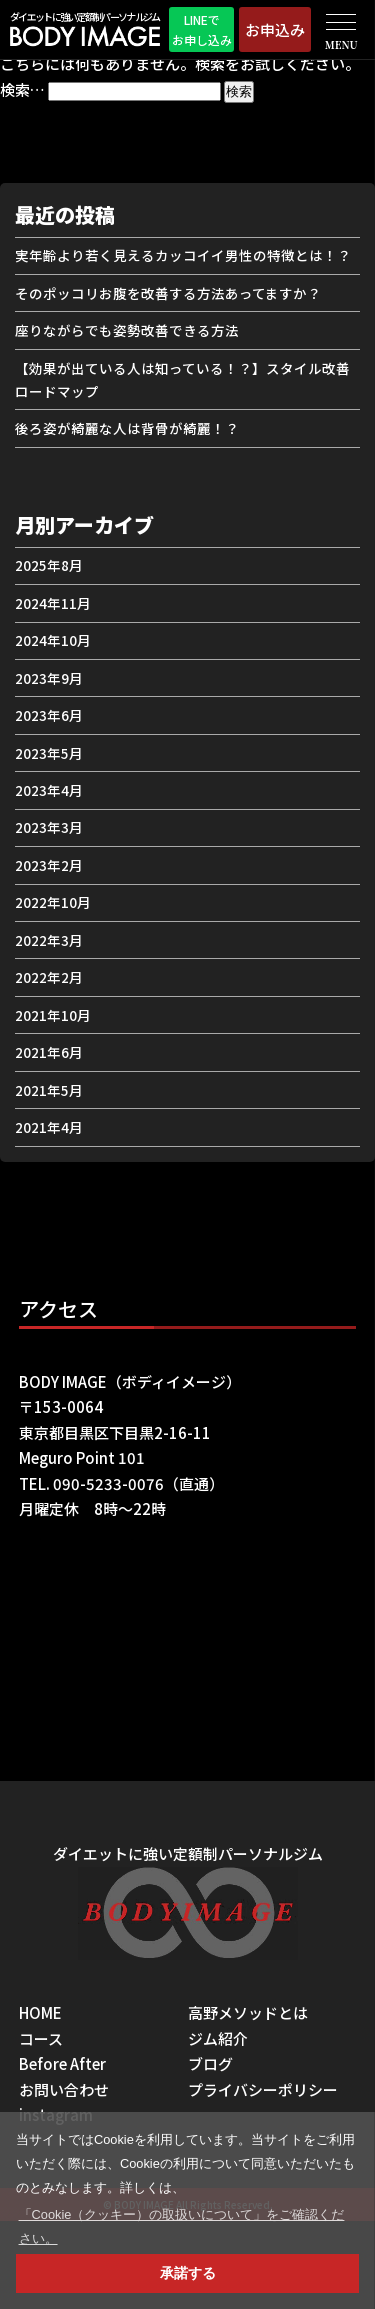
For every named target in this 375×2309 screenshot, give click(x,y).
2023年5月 (49, 753)
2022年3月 (49, 940)
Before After (62, 2063)
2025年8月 (49, 565)
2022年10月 (53, 902)
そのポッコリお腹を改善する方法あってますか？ (168, 293)
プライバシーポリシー (263, 2089)
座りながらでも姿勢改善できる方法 (127, 330)
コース (41, 2038)
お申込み (275, 29)
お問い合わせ (64, 2089)
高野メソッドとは (248, 2012)
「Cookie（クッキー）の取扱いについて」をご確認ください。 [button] (182, 2226)
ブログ (210, 2063)
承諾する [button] (188, 2273)
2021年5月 (49, 1090)
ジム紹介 (218, 2038)
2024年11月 (53, 603)
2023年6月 (49, 715)
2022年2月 (49, 977)
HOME (40, 2012)
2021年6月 (49, 1052)
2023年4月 (49, 790)
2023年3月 (49, 827)
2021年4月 (49, 1127)
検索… (22, 89)
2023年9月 (49, 678)
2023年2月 (49, 865)
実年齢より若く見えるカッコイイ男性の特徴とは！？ (183, 255)
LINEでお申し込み (202, 29)
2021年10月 (53, 1015)
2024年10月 (53, 640)
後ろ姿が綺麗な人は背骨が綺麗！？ (127, 428)
